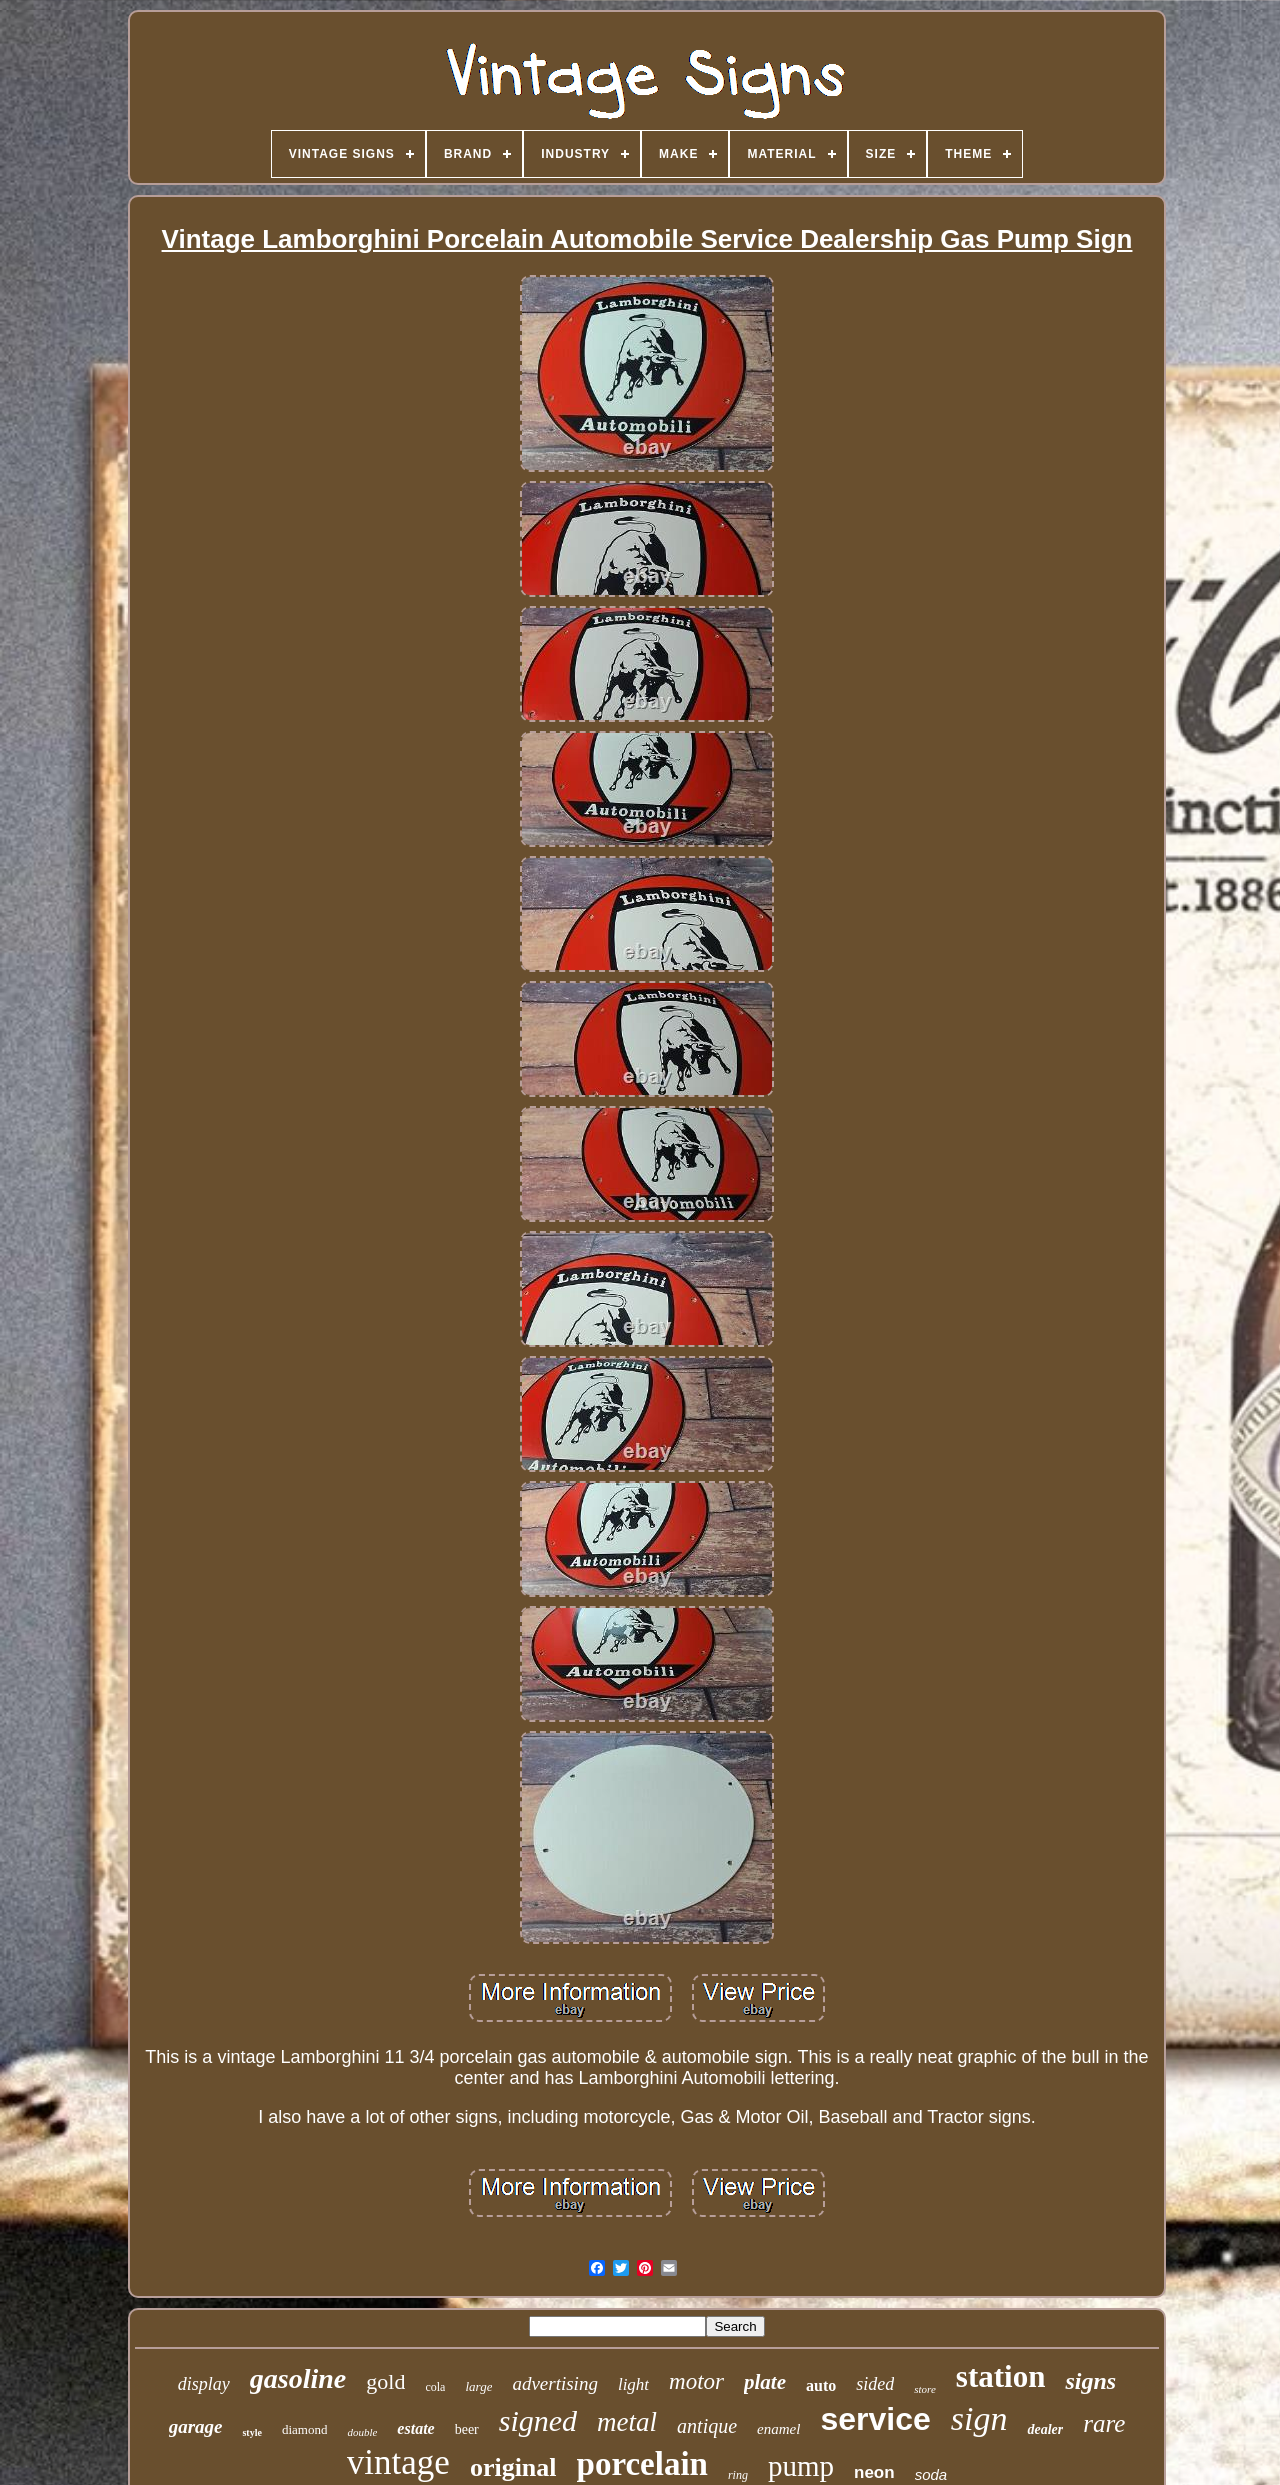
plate (765, 2382)
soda (931, 2474)
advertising (555, 2383)
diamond (305, 2429)
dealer (1045, 2429)
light (633, 2384)
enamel (778, 2429)
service (875, 2419)
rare (1104, 2423)
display (204, 2384)
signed (538, 2420)
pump (801, 2466)
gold (385, 2381)
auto (821, 2385)
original (513, 2467)
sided (875, 2384)
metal (627, 2422)
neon (874, 2472)
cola (435, 2387)
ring (738, 2475)
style (251, 2432)
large (478, 2386)
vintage (398, 2462)
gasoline (298, 2378)
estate (415, 2428)
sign (979, 2418)
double (362, 2432)
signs (1090, 2381)
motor (696, 2381)
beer (467, 2429)
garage (196, 2426)
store (925, 2389)
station (1001, 2376)
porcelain (642, 2464)
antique (707, 2426)
